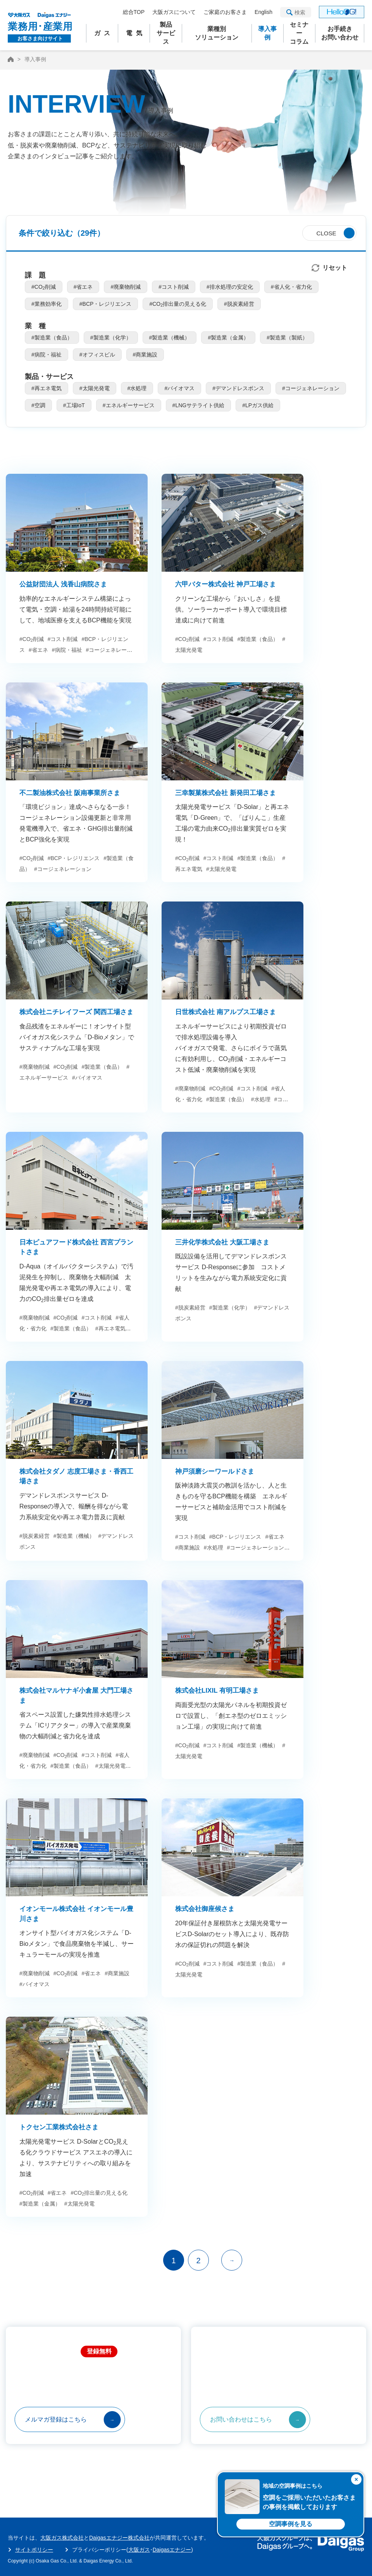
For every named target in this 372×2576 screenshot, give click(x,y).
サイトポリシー (34, 2550)
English (263, 12)
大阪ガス (139, 2550)
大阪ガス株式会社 (62, 2538)
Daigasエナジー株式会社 (119, 2538)
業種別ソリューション (216, 33)
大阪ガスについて (174, 12)
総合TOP (134, 12)
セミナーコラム (299, 33)
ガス (104, 33)
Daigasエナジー (172, 2550)
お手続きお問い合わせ (339, 33)
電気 (136, 33)
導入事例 (267, 33)
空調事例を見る (290, 2524)
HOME (11, 59)
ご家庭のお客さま (225, 12)
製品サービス (166, 33)
